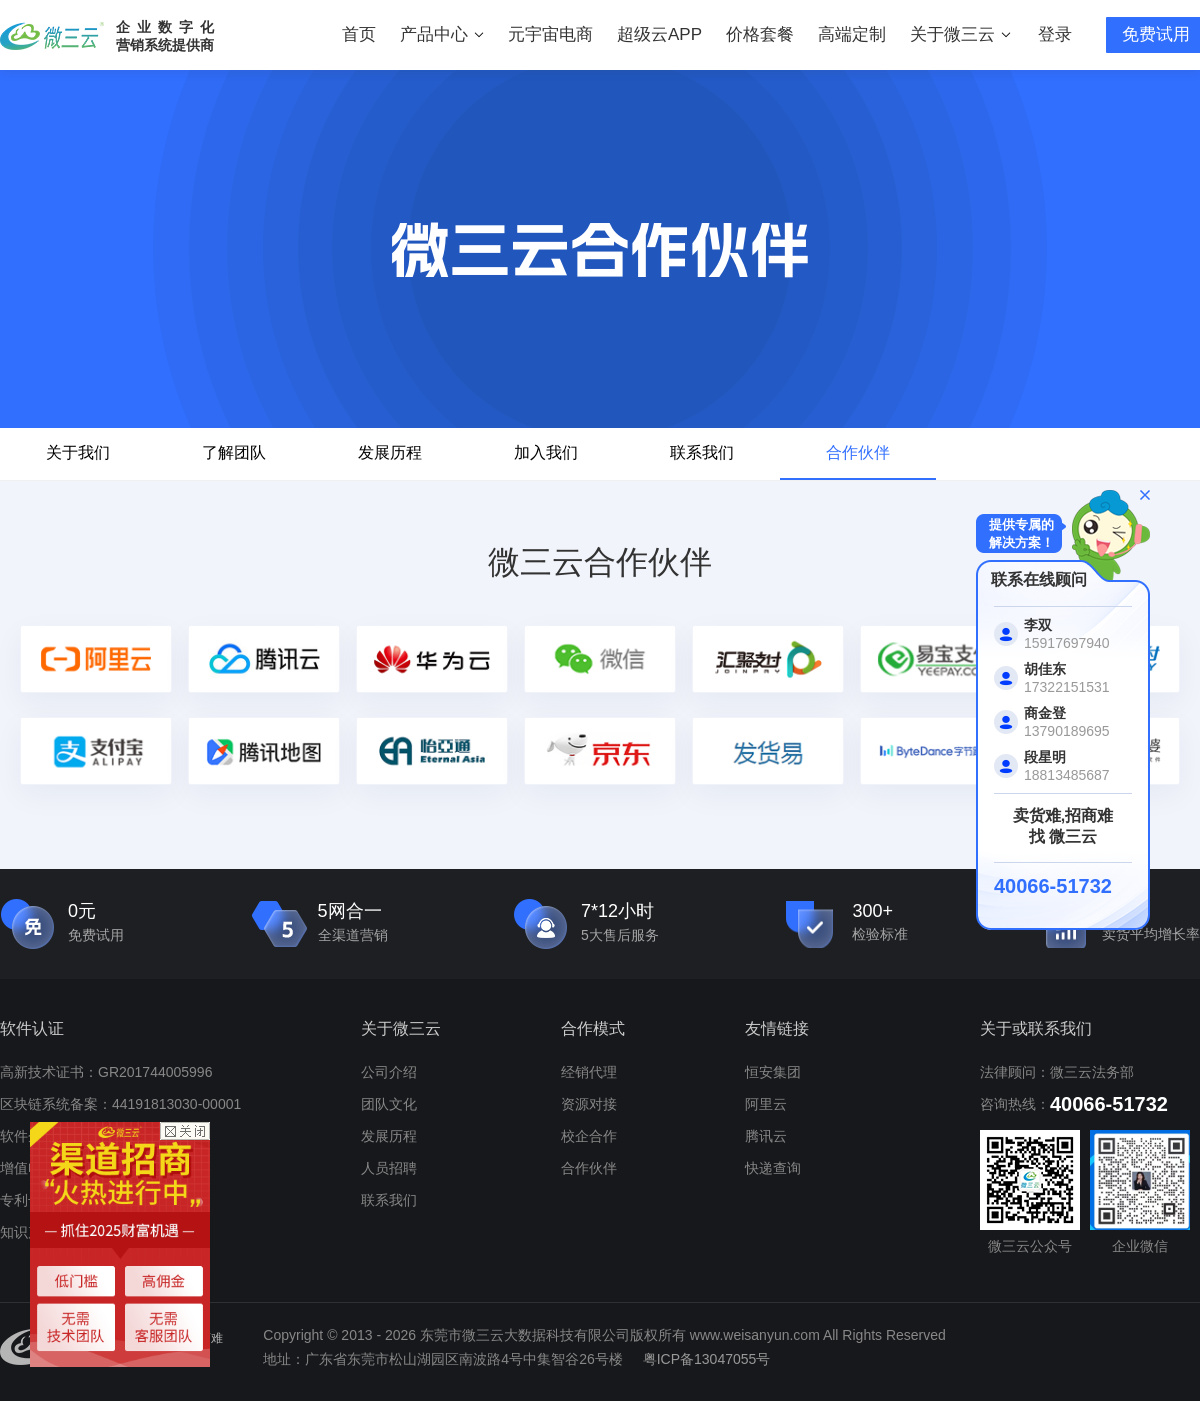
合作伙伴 (858, 452)
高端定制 (852, 34)
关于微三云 (960, 34)
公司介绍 (389, 1072)
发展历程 (390, 452)
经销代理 (589, 1072)
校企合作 (589, 1136)
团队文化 (389, 1104)
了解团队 (234, 452)
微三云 (52, 36)
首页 (359, 34)
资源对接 (589, 1104)
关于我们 (78, 452)
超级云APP (659, 34)
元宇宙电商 (550, 34)
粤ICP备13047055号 (707, 1359)
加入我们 (546, 452)
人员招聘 (389, 1168)
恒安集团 (773, 1072)
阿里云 (766, 1104)
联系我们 (702, 452)
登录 (1055, 34)
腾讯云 (766, 1136)
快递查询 (773, 1168)
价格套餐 (760, 34)
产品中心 (442, 34)
